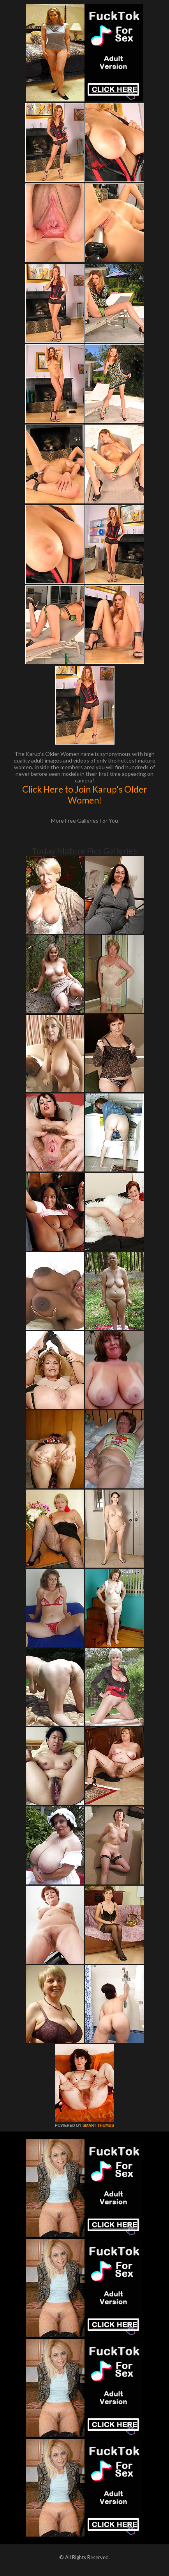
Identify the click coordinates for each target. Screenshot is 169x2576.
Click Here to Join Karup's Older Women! (84, 794)
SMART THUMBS (98, 2125)
